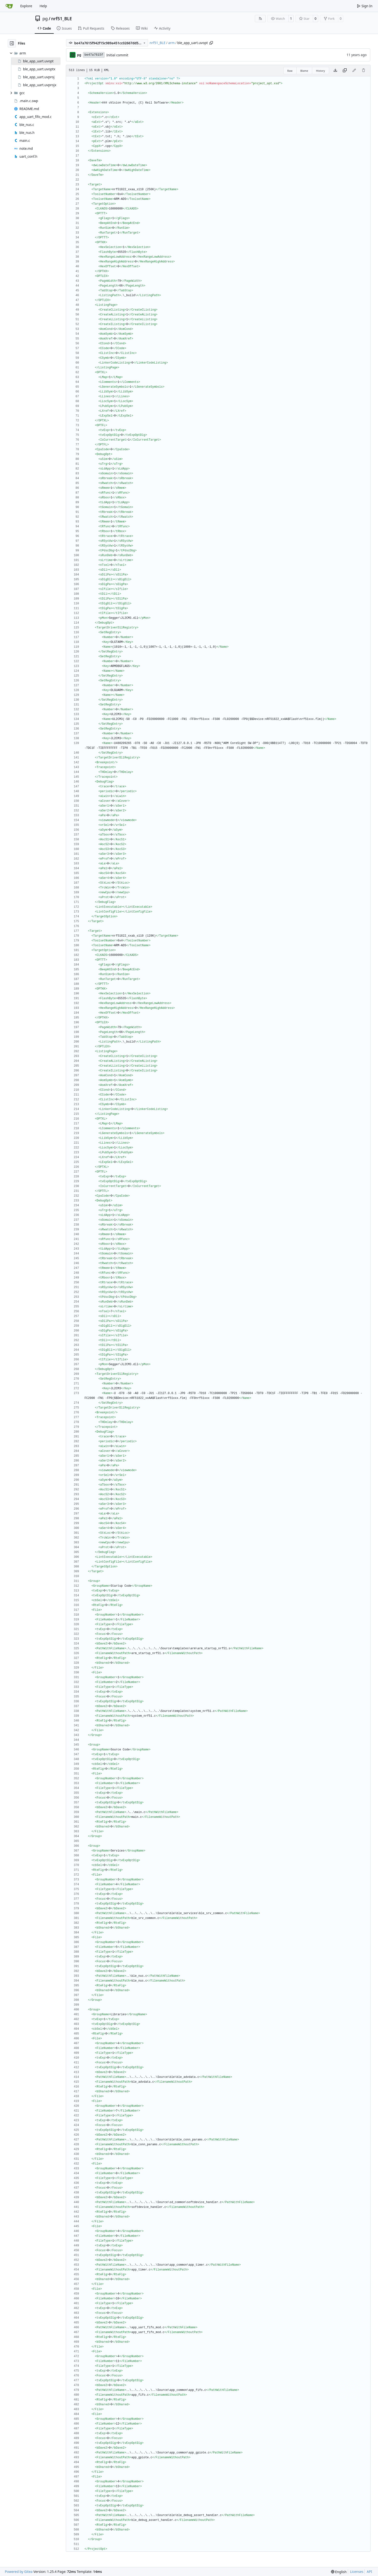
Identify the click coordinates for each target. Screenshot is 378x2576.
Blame (304, 70)
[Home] (9, 6)
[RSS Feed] (260, 18)
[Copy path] (211, 43)
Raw (290, 70)
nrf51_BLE (61, 18)
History (320, 70)
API (369, 2571)
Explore (26, 6)
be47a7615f (93, 55)
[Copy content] (345, 70)
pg (45, 18)
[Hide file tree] (12, 43)
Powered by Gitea (19, 2571)
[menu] (339, 2571)
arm (171, 42)
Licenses (357, 2571)
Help (43, 6)
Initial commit (117, 55)
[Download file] (335, 70)
